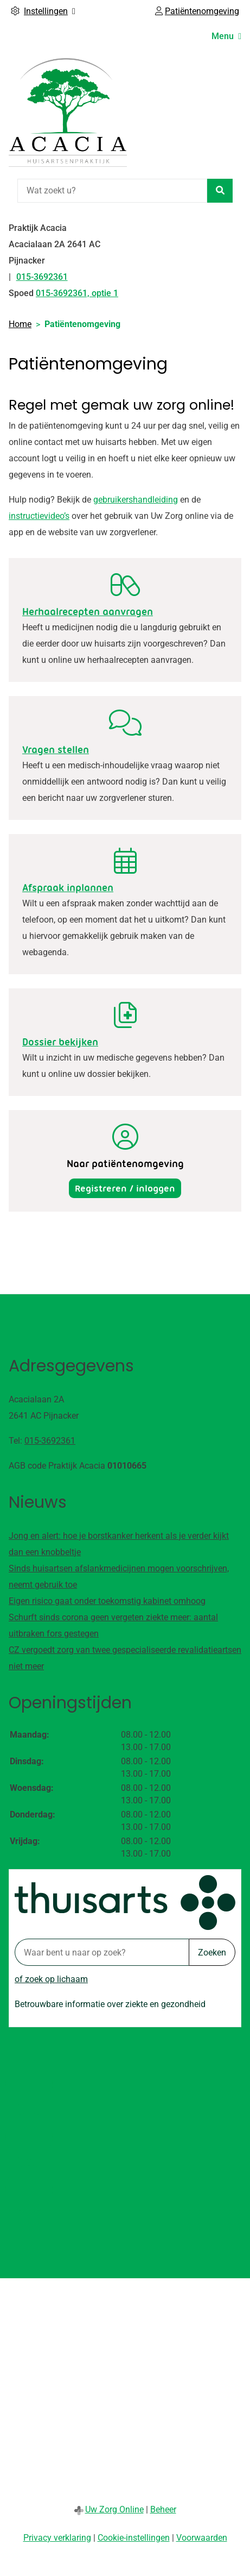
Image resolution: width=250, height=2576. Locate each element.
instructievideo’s (39, 516)
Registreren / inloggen (125, 1188)
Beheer (163, 2509)
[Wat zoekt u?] (112, 191)
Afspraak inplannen (67, 888)
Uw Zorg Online (114, 2509)
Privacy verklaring (57, 2538)
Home (20, 324)
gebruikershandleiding (135, 499)
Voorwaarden (201, 2538)
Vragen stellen (55, 750)
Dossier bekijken (60, 1042)
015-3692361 (49, 1441)
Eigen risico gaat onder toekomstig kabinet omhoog (107, 1601)
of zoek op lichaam (51, 1979)
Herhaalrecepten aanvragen (87, 612)
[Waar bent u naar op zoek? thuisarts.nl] (102, 1952)
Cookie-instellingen (134, 2538)
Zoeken (212, 1952)
